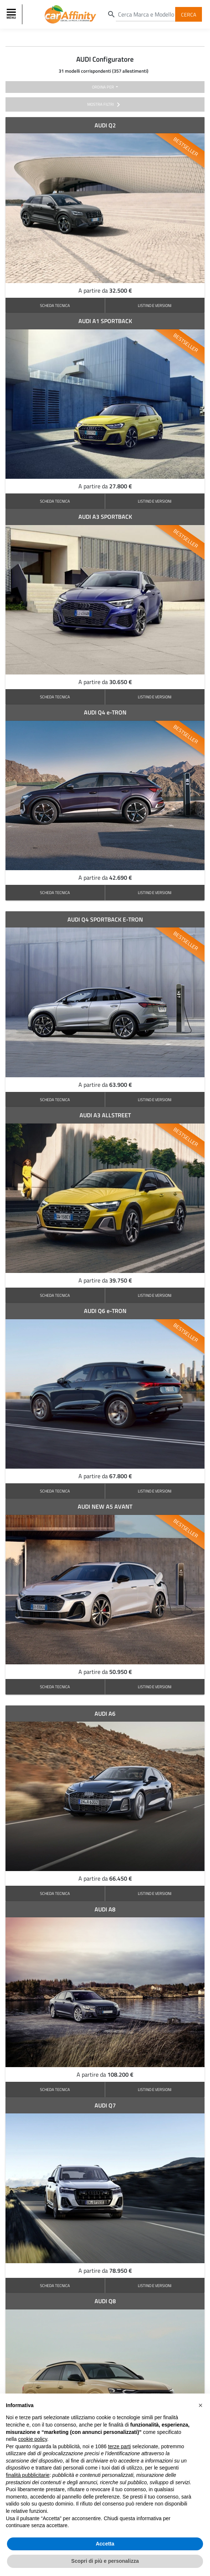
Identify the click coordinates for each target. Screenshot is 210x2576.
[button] (200, 2405)
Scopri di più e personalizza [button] (105, 2561)
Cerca (188, 14)
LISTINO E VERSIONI (155, 305)
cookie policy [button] (32, 2439)
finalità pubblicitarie (27, 2475)
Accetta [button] (105, 2544)
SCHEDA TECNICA (55, 305)
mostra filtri (105, 104)
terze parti (119, 2446)
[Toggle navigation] (12, 14)
